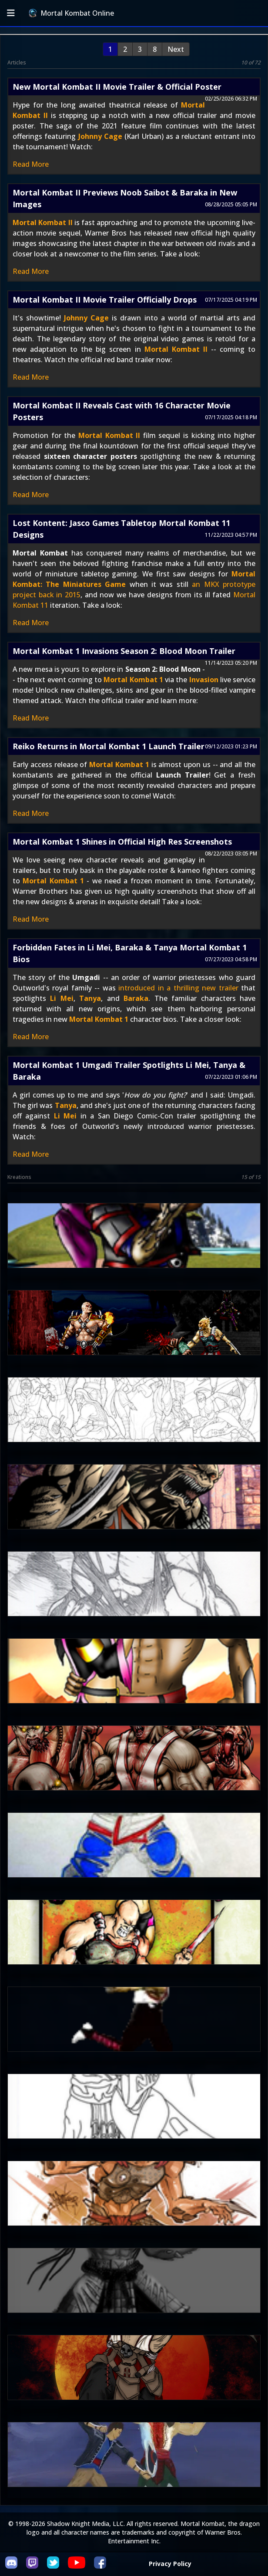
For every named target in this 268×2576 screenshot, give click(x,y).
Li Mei (61, 998)
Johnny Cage (100, 136)
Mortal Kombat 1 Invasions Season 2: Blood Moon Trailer (124, 651)
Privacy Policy (170, 2563)
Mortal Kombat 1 (133, 679)
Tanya (90, 998)
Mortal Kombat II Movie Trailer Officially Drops (105, 299)
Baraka (136, 998)
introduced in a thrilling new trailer (178, 988)
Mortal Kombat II (43, 222)
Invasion (203, 679)
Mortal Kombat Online (71, 13)
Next (176, 49)
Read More (31, 164)
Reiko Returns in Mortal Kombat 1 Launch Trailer (108, 746)
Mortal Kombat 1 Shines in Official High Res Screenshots (122, 841)
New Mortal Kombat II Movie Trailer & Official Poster (117, 86)
